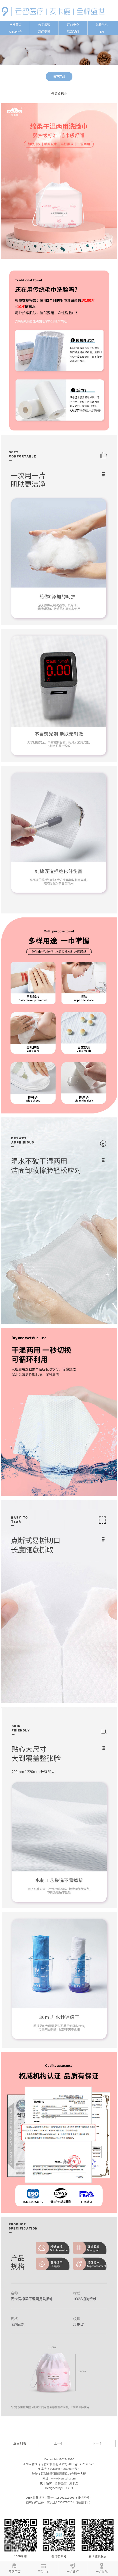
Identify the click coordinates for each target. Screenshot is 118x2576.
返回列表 (19, 2443)
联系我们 (73, 31)
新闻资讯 (44, 31)
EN (102, 31)
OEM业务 (15, 31)
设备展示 (102, 24)
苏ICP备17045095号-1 (65, 2469)
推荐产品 (59, 76)
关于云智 (44, 24)
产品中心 (73, 24)
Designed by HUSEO (59, 2488)
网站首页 (15, 24)
